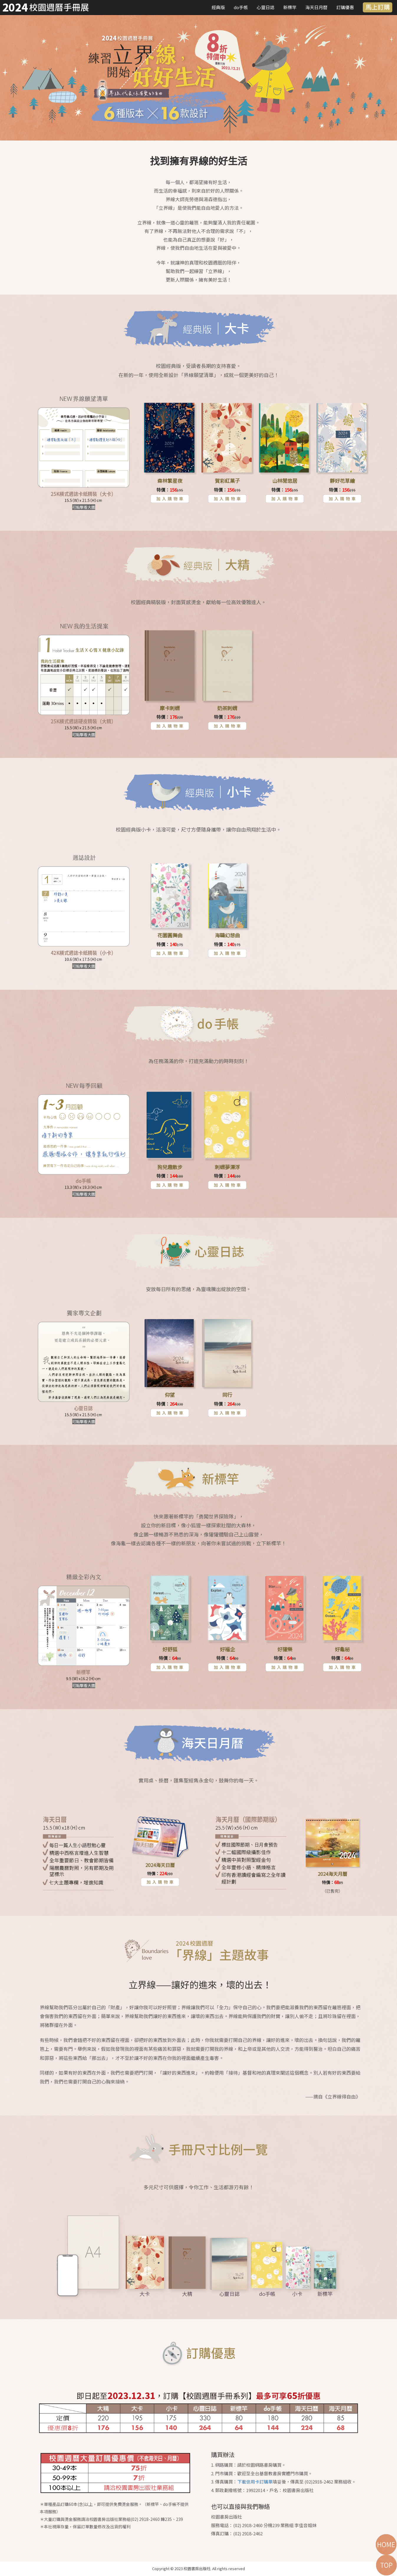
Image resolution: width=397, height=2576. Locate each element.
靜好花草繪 (342, 480)
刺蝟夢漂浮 (227, 1167)
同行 (227, 1394)
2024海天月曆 (332, 1873)
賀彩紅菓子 (227, 480)
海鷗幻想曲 (227, 935)
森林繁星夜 (169, 480)
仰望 (170, 1394)
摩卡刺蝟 (170, 708)
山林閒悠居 (284, 480)
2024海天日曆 (160, 1864)
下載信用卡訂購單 (255, 2481)
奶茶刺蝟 (227, 708)
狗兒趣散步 (169, 1167)
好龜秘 (342, 1649)
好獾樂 (284, 1649)
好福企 (227, 1649)
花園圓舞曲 (169, 935)
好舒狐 (169, 1649)
